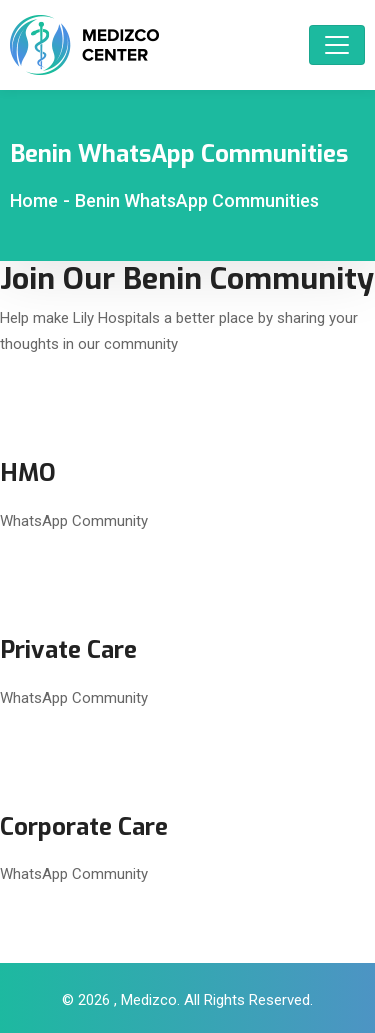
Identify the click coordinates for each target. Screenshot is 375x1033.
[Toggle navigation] (337, 45)
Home (34, 200)
